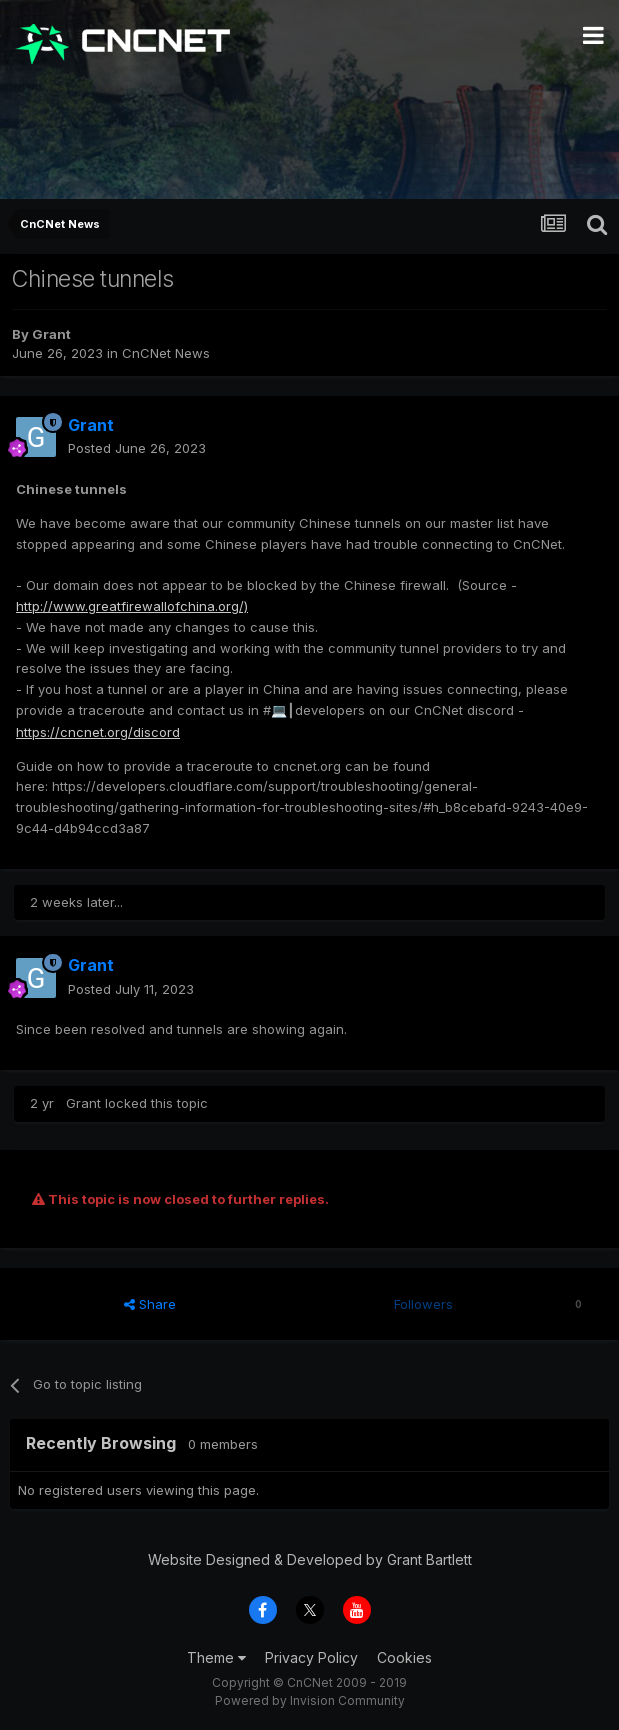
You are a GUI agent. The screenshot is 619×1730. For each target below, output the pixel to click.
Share (150, 1304)
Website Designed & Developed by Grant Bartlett (310, 1559)
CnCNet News (166, 353)
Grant (51, 334)
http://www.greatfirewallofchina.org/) (132, 606)
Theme (216, 1657)
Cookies (404, 1657)
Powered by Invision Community (310, 1700)
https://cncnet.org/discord (98, 732)
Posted (137, 448)
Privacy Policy (311, 1657)
